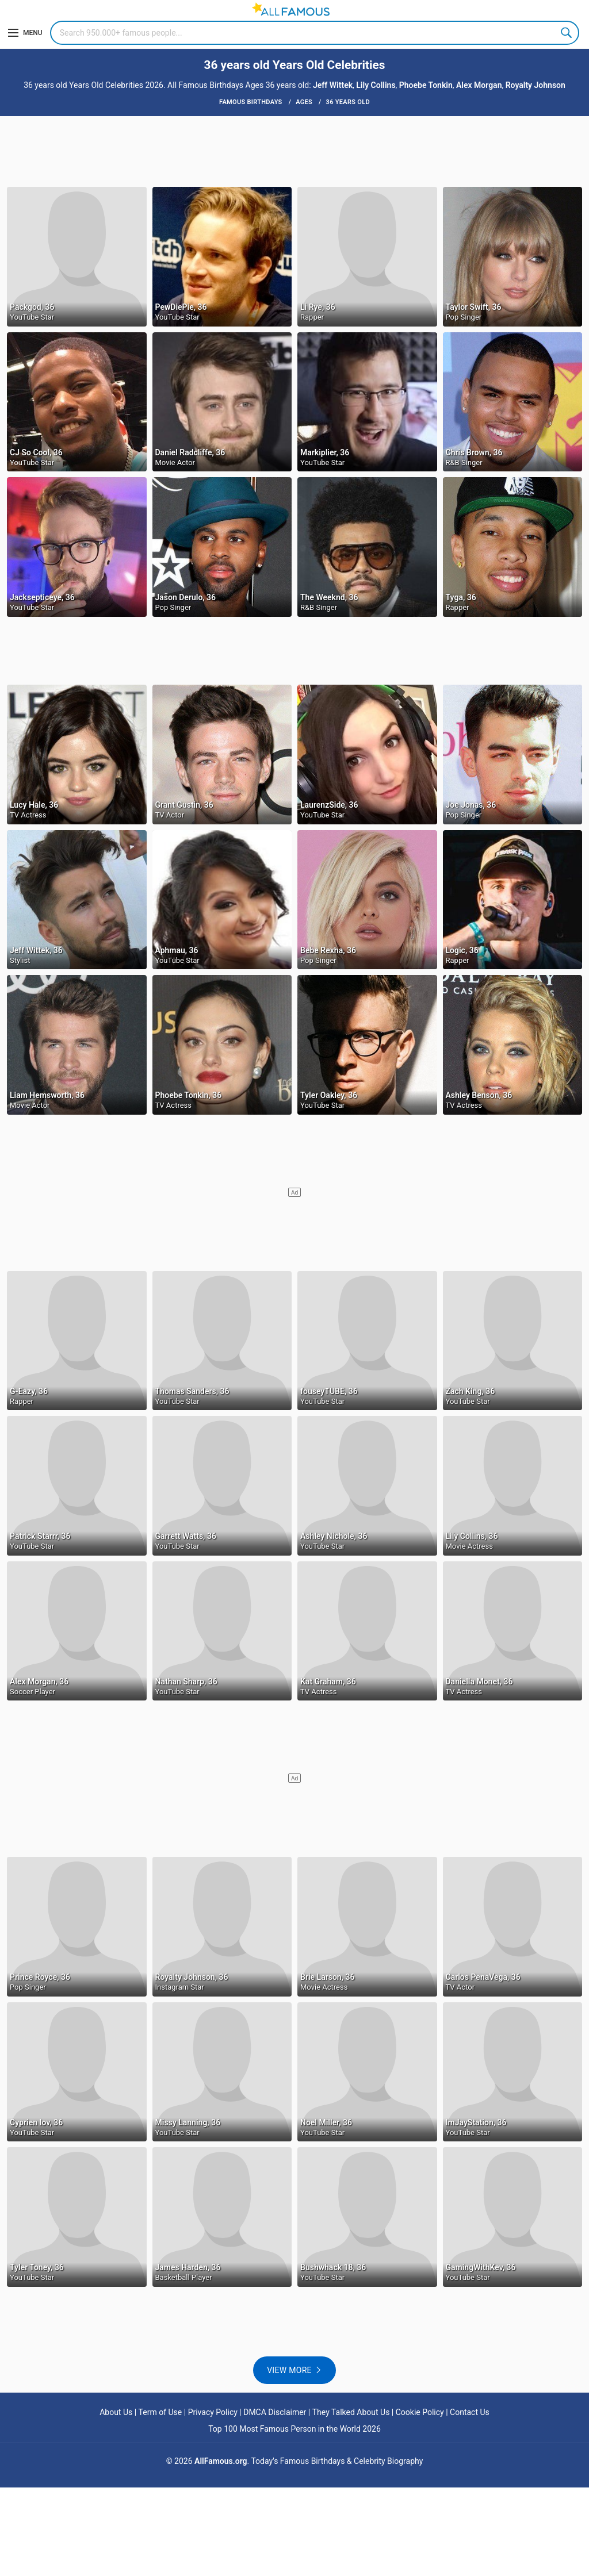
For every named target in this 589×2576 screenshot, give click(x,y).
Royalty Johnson (535, 85)
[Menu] (25, 32)
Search (567, 33)
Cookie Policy (420, 2412)
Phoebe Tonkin (426, 85)
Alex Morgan (479, 85)
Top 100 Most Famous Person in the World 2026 (294, 2428)
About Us (116, 2412)
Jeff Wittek (333, 85)
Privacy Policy (213, 2412)
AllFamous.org (220, 2461)
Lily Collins (375, 85)
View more (289, 2370)
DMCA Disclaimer (274, 2412)
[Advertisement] (294, 150)
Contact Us (469, 2412)
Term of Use (160, 2412)
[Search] (314, 33)
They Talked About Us (351, 2412)
